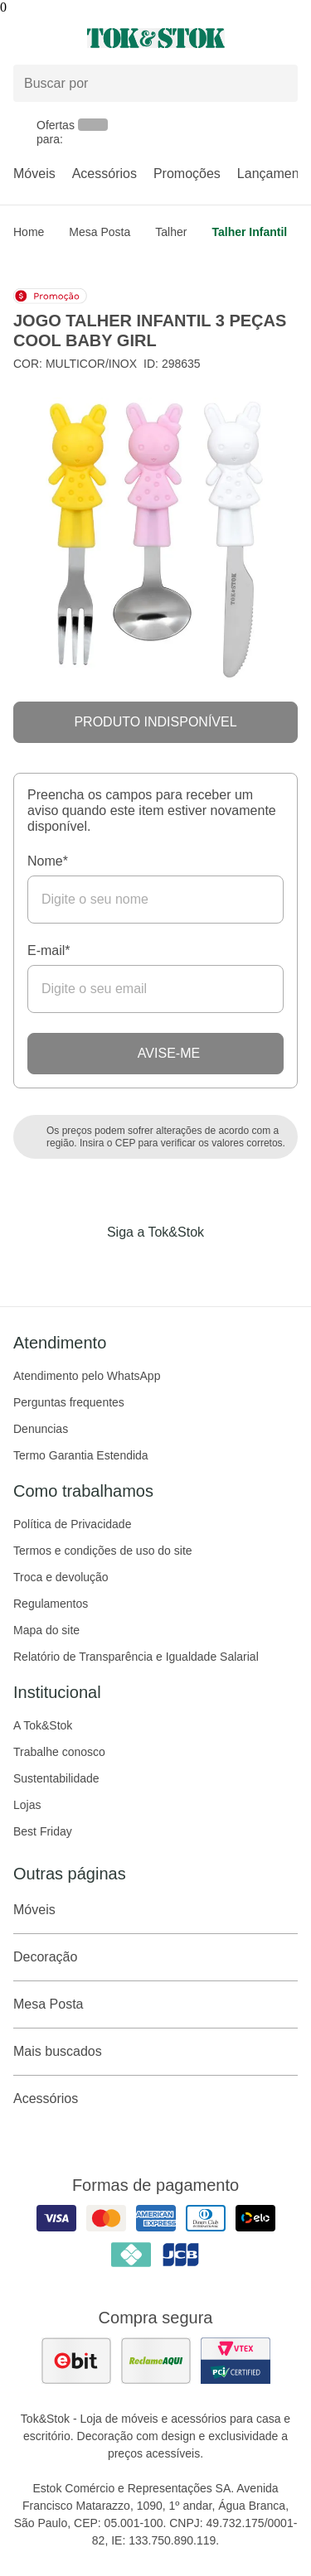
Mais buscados (155, 2052)
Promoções (187, 173)
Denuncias (40, 1428)
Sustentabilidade (56, 1778)
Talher (171, 232)
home (28, 232)
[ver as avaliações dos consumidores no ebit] (76, 2360)
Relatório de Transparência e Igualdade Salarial (136, 1656)
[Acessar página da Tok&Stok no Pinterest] (179, 1266)
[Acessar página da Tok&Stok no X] (225, 1266)
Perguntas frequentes (68, 1402)
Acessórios (104, 173)
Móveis (34, 173)
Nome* (47, 861)
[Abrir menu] (51, 38)
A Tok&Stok (42, 1725)
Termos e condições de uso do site (102, 1550)
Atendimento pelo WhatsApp (86, 1375)
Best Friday (42, 1831)
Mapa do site (46, 1630)
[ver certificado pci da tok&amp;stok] (235, 2360)
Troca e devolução (61, 1577)
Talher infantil (249, 232)
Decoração (155, 1957)
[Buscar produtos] (155, 83)
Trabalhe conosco (59, 1751)
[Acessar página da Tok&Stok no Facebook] (86, 1266)
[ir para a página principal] (156, 38)
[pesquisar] (278, 84)
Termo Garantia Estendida (80, 1455)
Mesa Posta (99, 232)
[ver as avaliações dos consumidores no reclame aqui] (156, 2360)
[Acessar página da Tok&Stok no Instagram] (132, 1266)
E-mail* (48, 950)
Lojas (27, 1804)
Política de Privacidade (72, 1524)
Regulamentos (50, 1603)
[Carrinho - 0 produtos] (288, 38)
